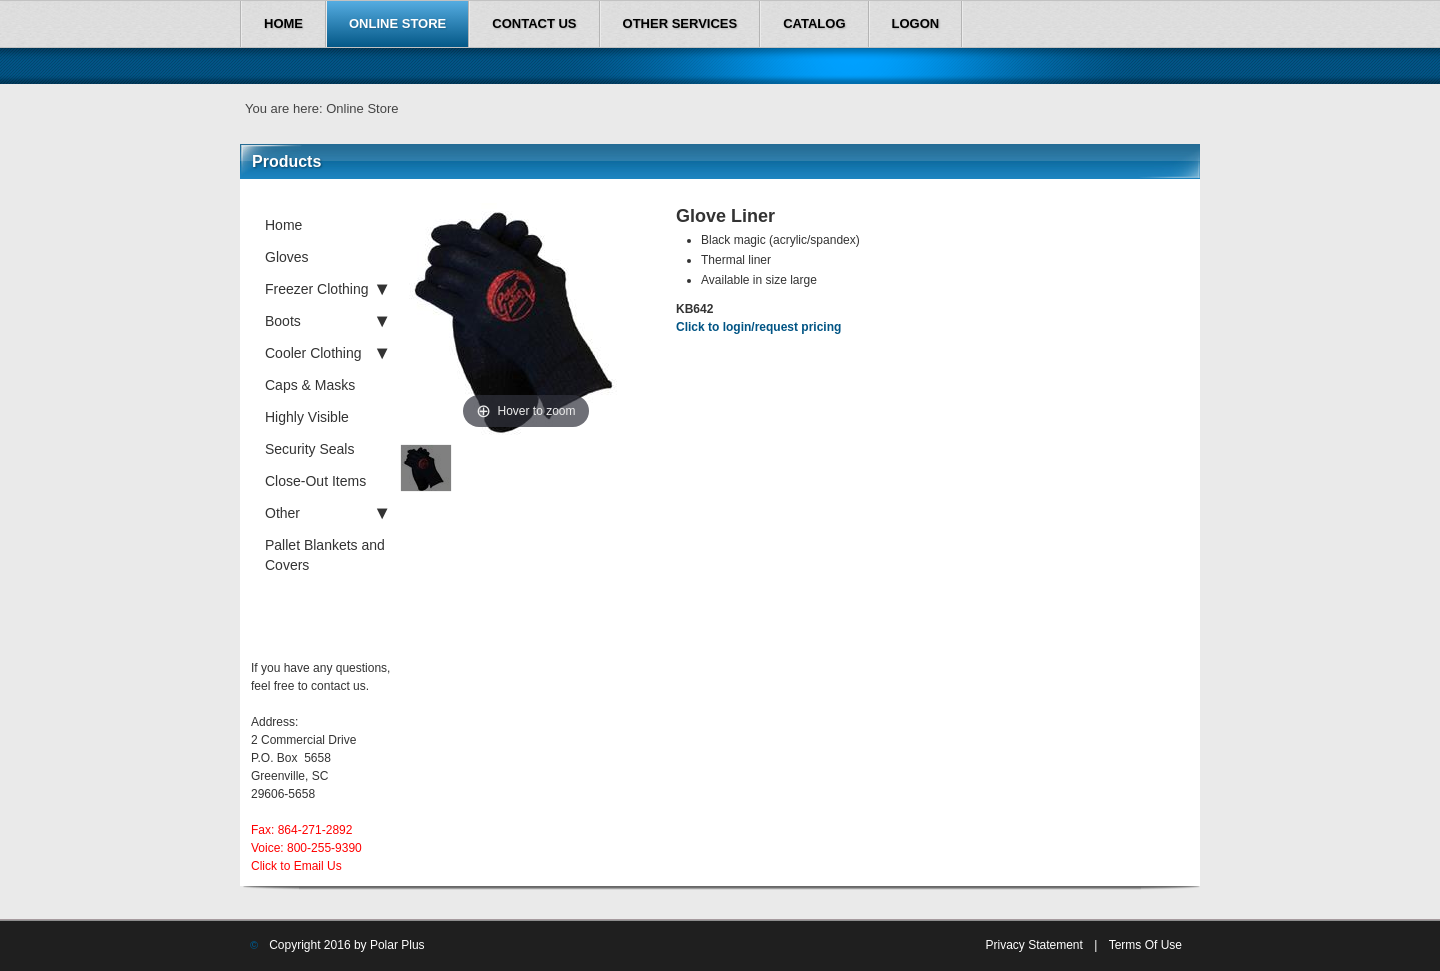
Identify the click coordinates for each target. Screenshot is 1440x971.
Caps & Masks (310, 385)
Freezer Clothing (326, 289)
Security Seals (309, 449)
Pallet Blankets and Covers (325, 555)
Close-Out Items (315, 481)
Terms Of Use (1145, 945)
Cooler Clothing (326, 353)
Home (283, 225)
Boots (326, 321)
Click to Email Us (296, 866)
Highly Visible (307, 417)
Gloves (287, 257)
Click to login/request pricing (758, 327)
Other (326, 513)
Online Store (362, 108)
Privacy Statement (1033, 945)
